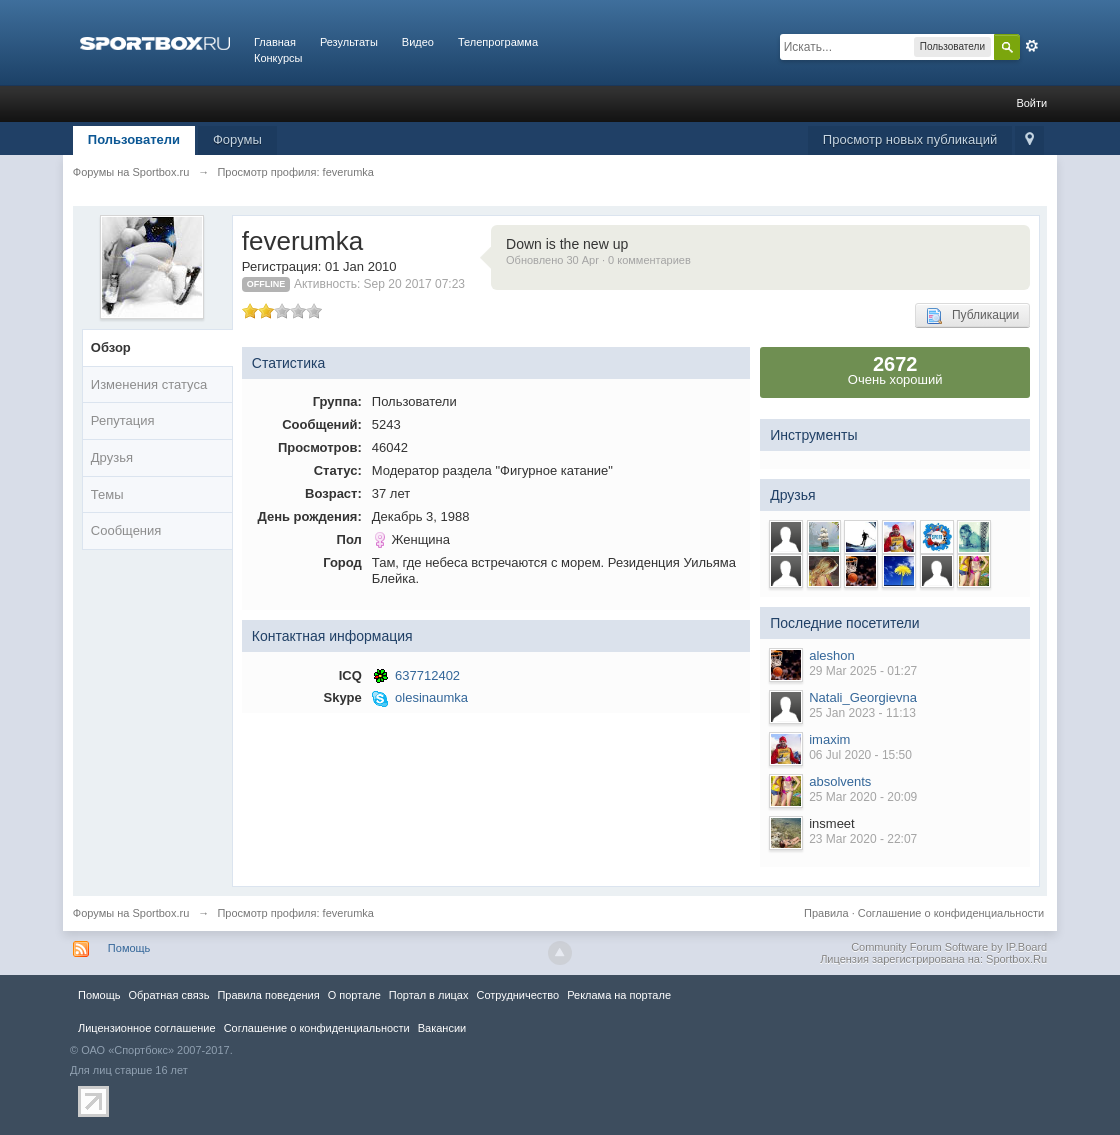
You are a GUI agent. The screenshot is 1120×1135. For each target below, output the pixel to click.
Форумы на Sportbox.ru (131, 913)
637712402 (427, 675)
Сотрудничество (517, 995)
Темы (107, 494)
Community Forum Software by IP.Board (949, 947)
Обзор (111, 347)
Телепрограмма (498, 42)
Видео (418, 42)
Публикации (972, 316)
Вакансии (442, 1028)
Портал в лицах (429, 995)
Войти (1031, 103)
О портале (354, 995)
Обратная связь (168, 995)
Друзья (112, 457)
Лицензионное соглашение (147, 1028)
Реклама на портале (619, 995)
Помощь (129, 948)
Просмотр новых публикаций (910, 139)
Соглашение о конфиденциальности (951, 913)
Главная (275, 42)
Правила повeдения (268, 995)
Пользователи (134, 139)
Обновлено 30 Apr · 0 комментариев (598, 260)
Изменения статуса (149, 384)
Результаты (349, 42)
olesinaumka (431, 697)
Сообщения (126, 530)
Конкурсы (278, 58)
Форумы (237, 139)
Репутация (123, 420)
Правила (826, 913)
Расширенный (1032, 46)
